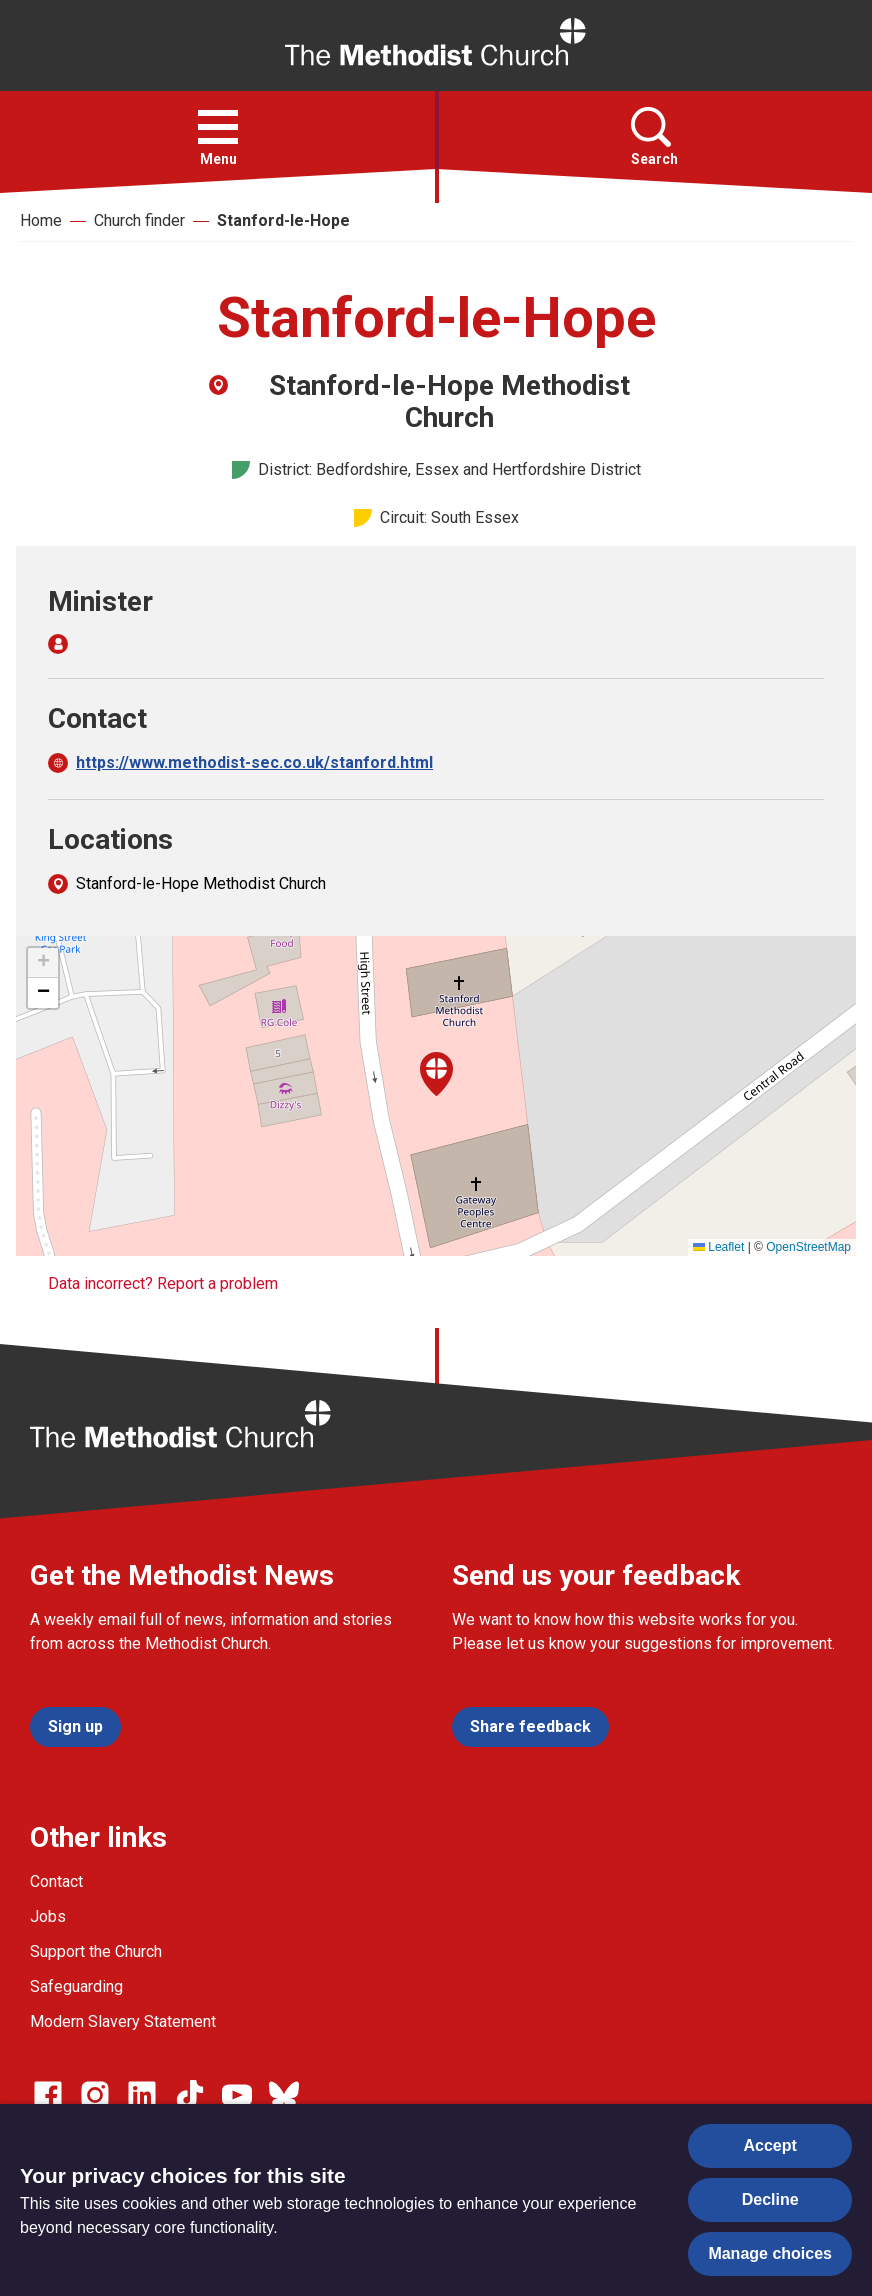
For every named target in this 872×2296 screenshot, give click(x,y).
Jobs (48, 1916)
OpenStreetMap (808, 1247)
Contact (56, 1881)
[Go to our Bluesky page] (284, 2095)
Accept (770, 2145)
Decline (770, 2199)
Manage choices (770, 2253)
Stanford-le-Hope (283, 220)
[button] (218, 127)
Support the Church (96, 1951)
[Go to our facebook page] (48, 2095)
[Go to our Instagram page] (95, 2095)
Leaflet (718, 1247)
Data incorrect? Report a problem (163, 1283)
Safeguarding (76, 1986)
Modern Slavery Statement (123, 2021)
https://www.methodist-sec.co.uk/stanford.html (254, 762)
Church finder (139, 220)
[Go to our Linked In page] (142, 2095)
